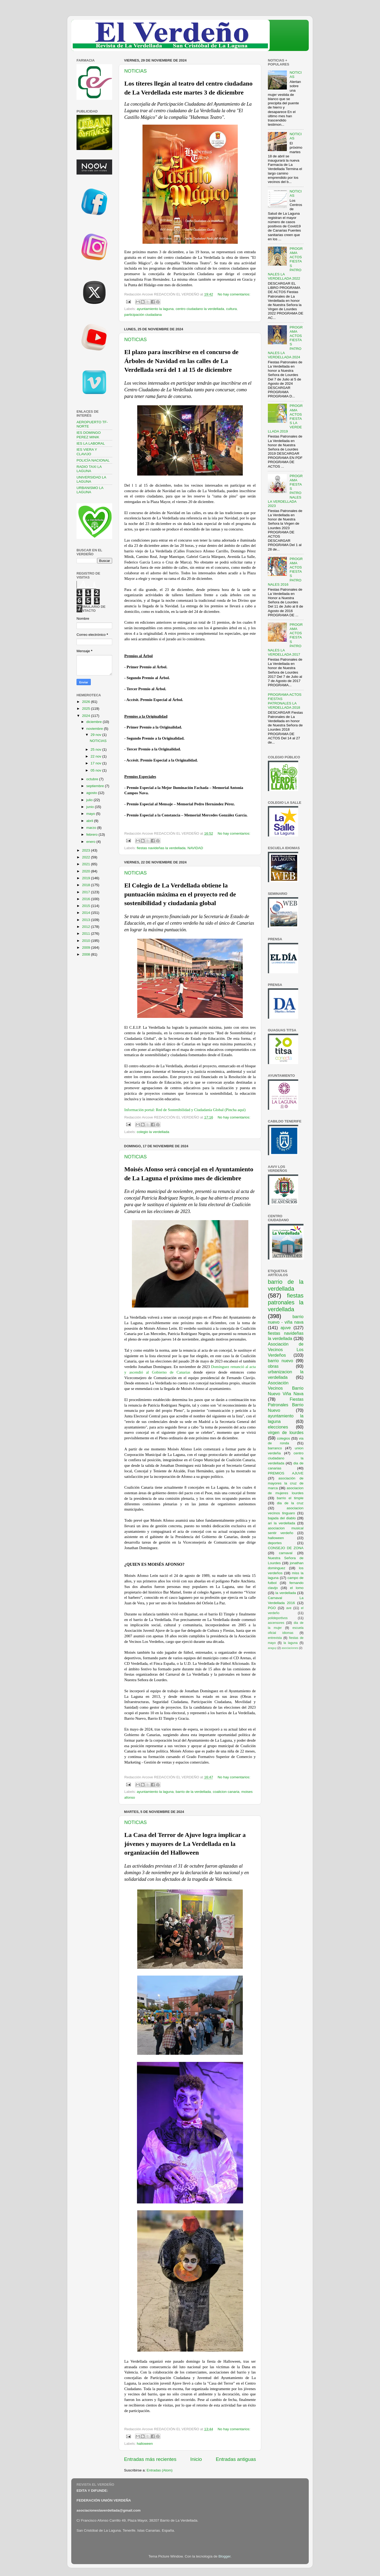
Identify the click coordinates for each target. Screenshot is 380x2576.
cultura (231, 309)
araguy (272, 1647)
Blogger (224, 2556)
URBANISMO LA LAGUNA (90, 490)
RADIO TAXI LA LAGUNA (89, 469)
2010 (86, 941)
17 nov (96, 763)
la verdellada (286, 1593)
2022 (86, 857)
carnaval (285, 1553)
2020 (86, 871)
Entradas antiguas (236, 2459)
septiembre (95, 786)
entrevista (275, 1638)
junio (90, 807)
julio (90, 800)
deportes (275, 1543)
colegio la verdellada (153, 1132)
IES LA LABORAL (91, 443)
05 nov (96, 770)
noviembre (95, 729)
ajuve (286, 1327)
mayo (91, 814)
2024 (86, 716)
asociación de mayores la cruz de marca (285, 1483)
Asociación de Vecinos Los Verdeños (285, 1349)
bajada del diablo (282, 1518)
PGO (272, 1608)
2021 (86, 864)
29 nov (96, 735)
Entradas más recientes (150, 2459)
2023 (86, 850)
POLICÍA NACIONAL (93, 460)
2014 (86, 913)
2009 (86, 947)
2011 (86, 934)
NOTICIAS (135, 71)
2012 (86, 927)
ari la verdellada (281, 1523)
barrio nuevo (280, 1360)
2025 (86, 709)
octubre (92, 779)
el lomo (296, 1588)
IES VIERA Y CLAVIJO (87, 452)
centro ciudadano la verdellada (199, 309)
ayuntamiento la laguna (155, 309)
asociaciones (290, 1647)
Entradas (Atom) (160, 2470)
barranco (275, 1448)
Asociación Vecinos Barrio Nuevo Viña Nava (285, 1388)
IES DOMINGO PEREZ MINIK (89, 435)
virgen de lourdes (285, 1432)
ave (289, 1608)
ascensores (276, 1623)
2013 (86, 920)
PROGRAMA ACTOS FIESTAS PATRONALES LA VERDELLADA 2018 (284, 701)
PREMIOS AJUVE (285, 1473)
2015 (86, 906)
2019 (86, 878)
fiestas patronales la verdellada (285, 1302)
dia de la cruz (290, 1503)
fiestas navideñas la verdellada (161, 848)
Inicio (196, 2459)
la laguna (290, 1643)
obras (273, 1366)
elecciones (278, 1427)
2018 (86, 885)
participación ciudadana (143, 315)
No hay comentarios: (234, 294)
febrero (92, 834)
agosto (92, 793)
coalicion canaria (226, 1792)
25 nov (96, 749)
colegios (283, 1438)
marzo (91, 828)
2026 (86, 702)
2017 (86, 892)
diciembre (94, 722)
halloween (145, 2444)
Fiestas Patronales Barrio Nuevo (285, 1405)
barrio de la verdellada (193, 1792)
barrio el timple (290, 1498)
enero (91, 842)
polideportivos (278, 1618)
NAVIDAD (195, 848)
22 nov (96, 756)
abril (90, 821)
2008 (86, 954)
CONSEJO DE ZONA (285, 1548)
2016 (86, 899)
